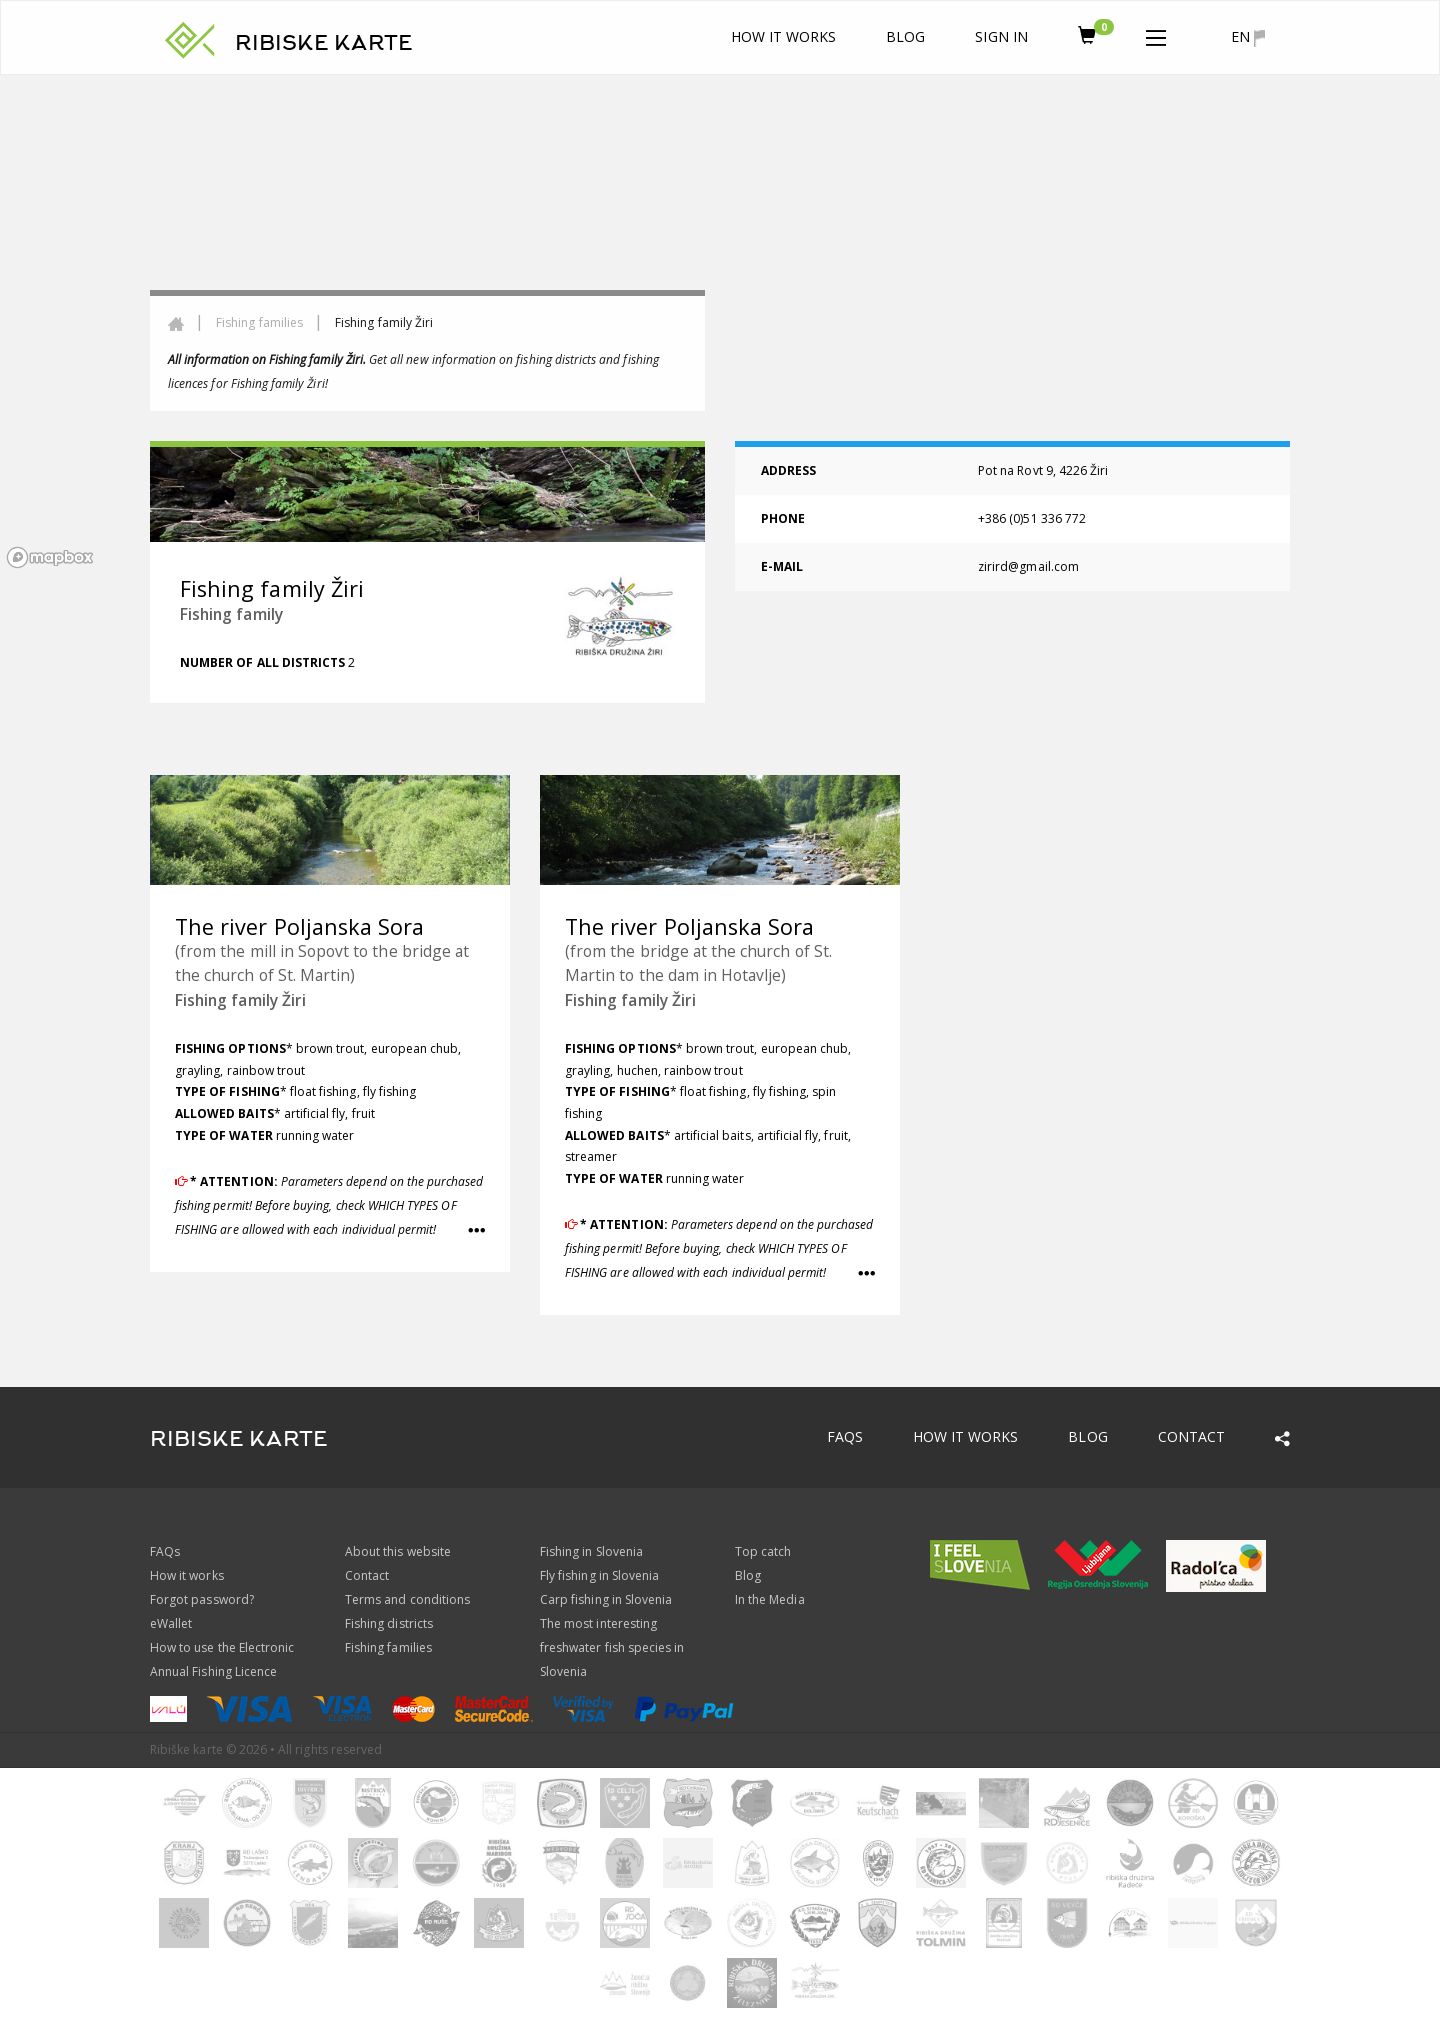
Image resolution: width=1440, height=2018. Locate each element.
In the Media (770, 1599)
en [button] (1248, 37)
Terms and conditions (407, 1599)
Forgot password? (202, 1599)
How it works (784, 36)
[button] (1156, 34)
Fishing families (259, 322)
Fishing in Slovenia (591, 1551)
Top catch (763, 1551)
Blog (905, 36)
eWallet (171, 1623)
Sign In (1001, 36)
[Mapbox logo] (50, 557)
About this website (398, 1551)
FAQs (845, 1436)
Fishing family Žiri (240, 1000)
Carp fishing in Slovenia (606, 1599)
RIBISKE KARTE (324, 43)
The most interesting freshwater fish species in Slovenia (612, 1647)
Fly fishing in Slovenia (599, 1575)
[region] (720, 325)
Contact (1191, 1436)
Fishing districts (389, 1623)
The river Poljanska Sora (299, 926)
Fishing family (231, 614)
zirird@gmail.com (1028, 566)
